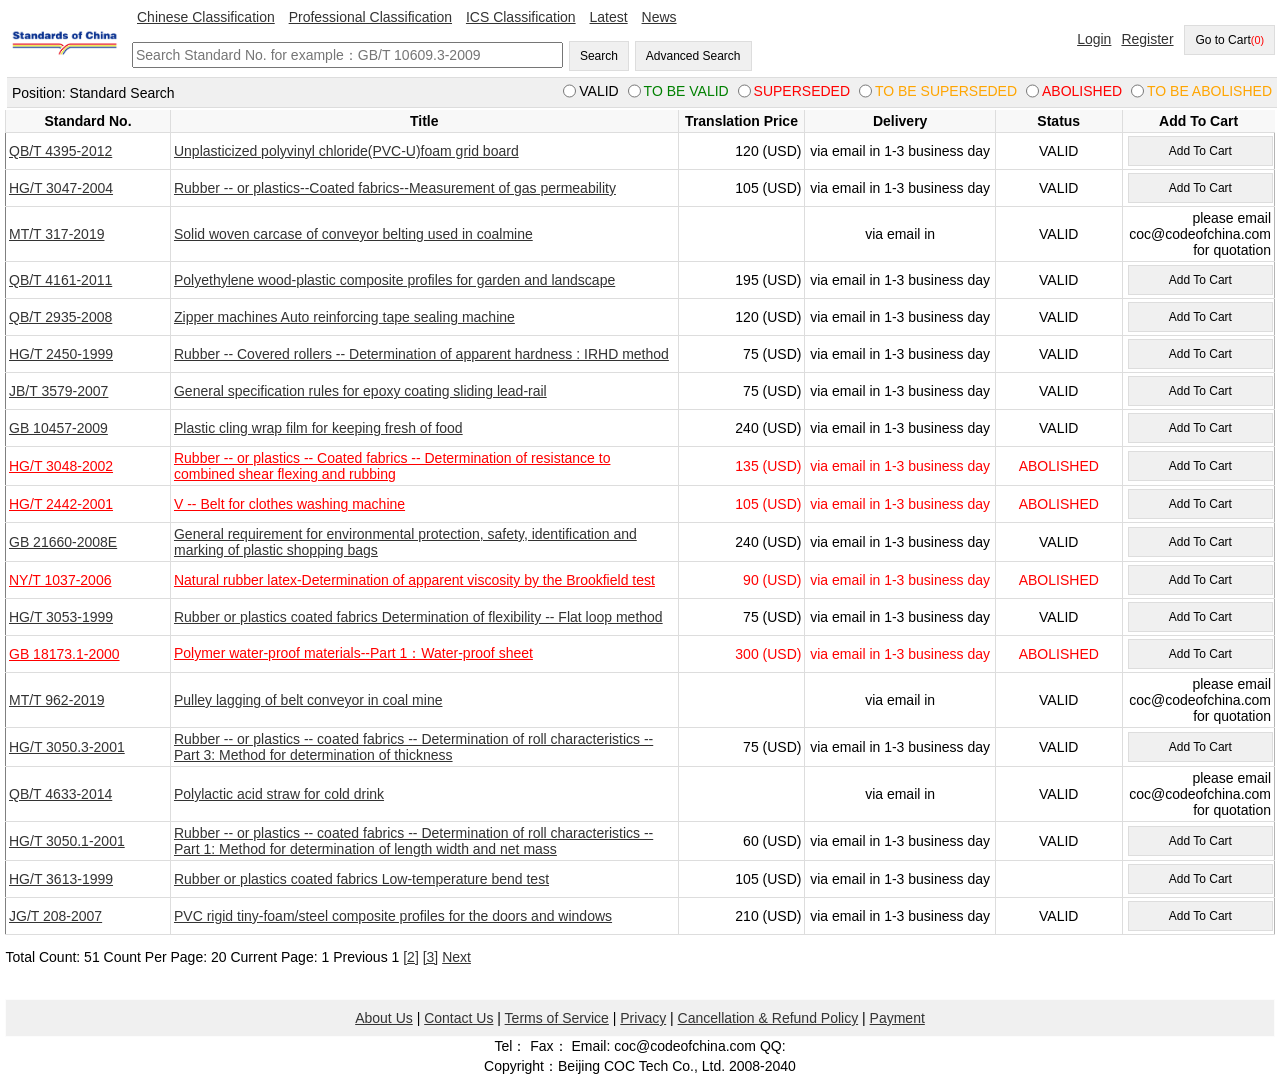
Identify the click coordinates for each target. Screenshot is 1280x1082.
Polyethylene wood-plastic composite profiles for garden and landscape (394, 280)
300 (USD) (768, 654)
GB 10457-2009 (58, 428)
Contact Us (458, 1018)
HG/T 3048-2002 (61, 466)
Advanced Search (693, 56)
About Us (384, 1018)
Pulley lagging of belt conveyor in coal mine (308, 700)
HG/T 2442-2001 (61, 504)
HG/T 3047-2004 (61, 188)
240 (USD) (768, 428)
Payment (897, 1018)
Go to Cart (1229, 40)
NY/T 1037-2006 (60, 580)
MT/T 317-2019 (56, 234)
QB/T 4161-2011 (60, 280)
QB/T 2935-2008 (60, 317)
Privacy (643, 1018)
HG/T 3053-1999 (61, 617)
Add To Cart (1200, 151)
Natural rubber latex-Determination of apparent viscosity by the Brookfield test (414, 580)
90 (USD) (772, 580)
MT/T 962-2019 (56, 700)
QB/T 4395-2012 (60, 151)
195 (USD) (768, 280)
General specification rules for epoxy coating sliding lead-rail (360, 391)
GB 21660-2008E (63, 542)
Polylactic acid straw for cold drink (279, 794)
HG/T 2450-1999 (61, 354)
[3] (431, 957)
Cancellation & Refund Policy (768, 1018)
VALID (1058, 151)
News (659, 17)
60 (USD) (772, 841)
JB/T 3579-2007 (58, 391)
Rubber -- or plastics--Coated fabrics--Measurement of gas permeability (395, 188)
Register (1147, 39)
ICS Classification (521, 17)
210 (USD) (768, 916)
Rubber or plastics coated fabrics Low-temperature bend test (361, 879)
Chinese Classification (206, 17)
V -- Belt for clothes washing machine (289, 504)
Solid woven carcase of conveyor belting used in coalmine (353, 234)
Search (599, 56)
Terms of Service (557, 1018)
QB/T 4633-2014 (60, 794)
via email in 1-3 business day (900, 151)
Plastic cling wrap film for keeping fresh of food (318, 428)
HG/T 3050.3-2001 (67, 747)
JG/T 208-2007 (55, 916)
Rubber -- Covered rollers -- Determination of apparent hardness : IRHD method (421, 354)
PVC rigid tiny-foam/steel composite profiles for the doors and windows (393, 916)
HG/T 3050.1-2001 (67, 841)
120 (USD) (768, 151)
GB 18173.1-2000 (64, 654)
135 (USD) (768, 466)
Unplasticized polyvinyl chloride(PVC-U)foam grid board (346, 151)
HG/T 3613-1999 (61, 879)
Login (1094, 39)
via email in (900, 234)
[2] (411, 957)
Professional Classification (370, 17)
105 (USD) (768, 188)
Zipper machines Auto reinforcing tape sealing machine (344, 317)
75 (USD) (772, 354)
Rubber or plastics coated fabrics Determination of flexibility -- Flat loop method (418, 617)
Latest (609, 17)
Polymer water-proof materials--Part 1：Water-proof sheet (353, 653)
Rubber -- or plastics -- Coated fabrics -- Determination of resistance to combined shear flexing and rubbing (392, 466)
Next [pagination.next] (456, 957)
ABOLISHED (1059, 466)
